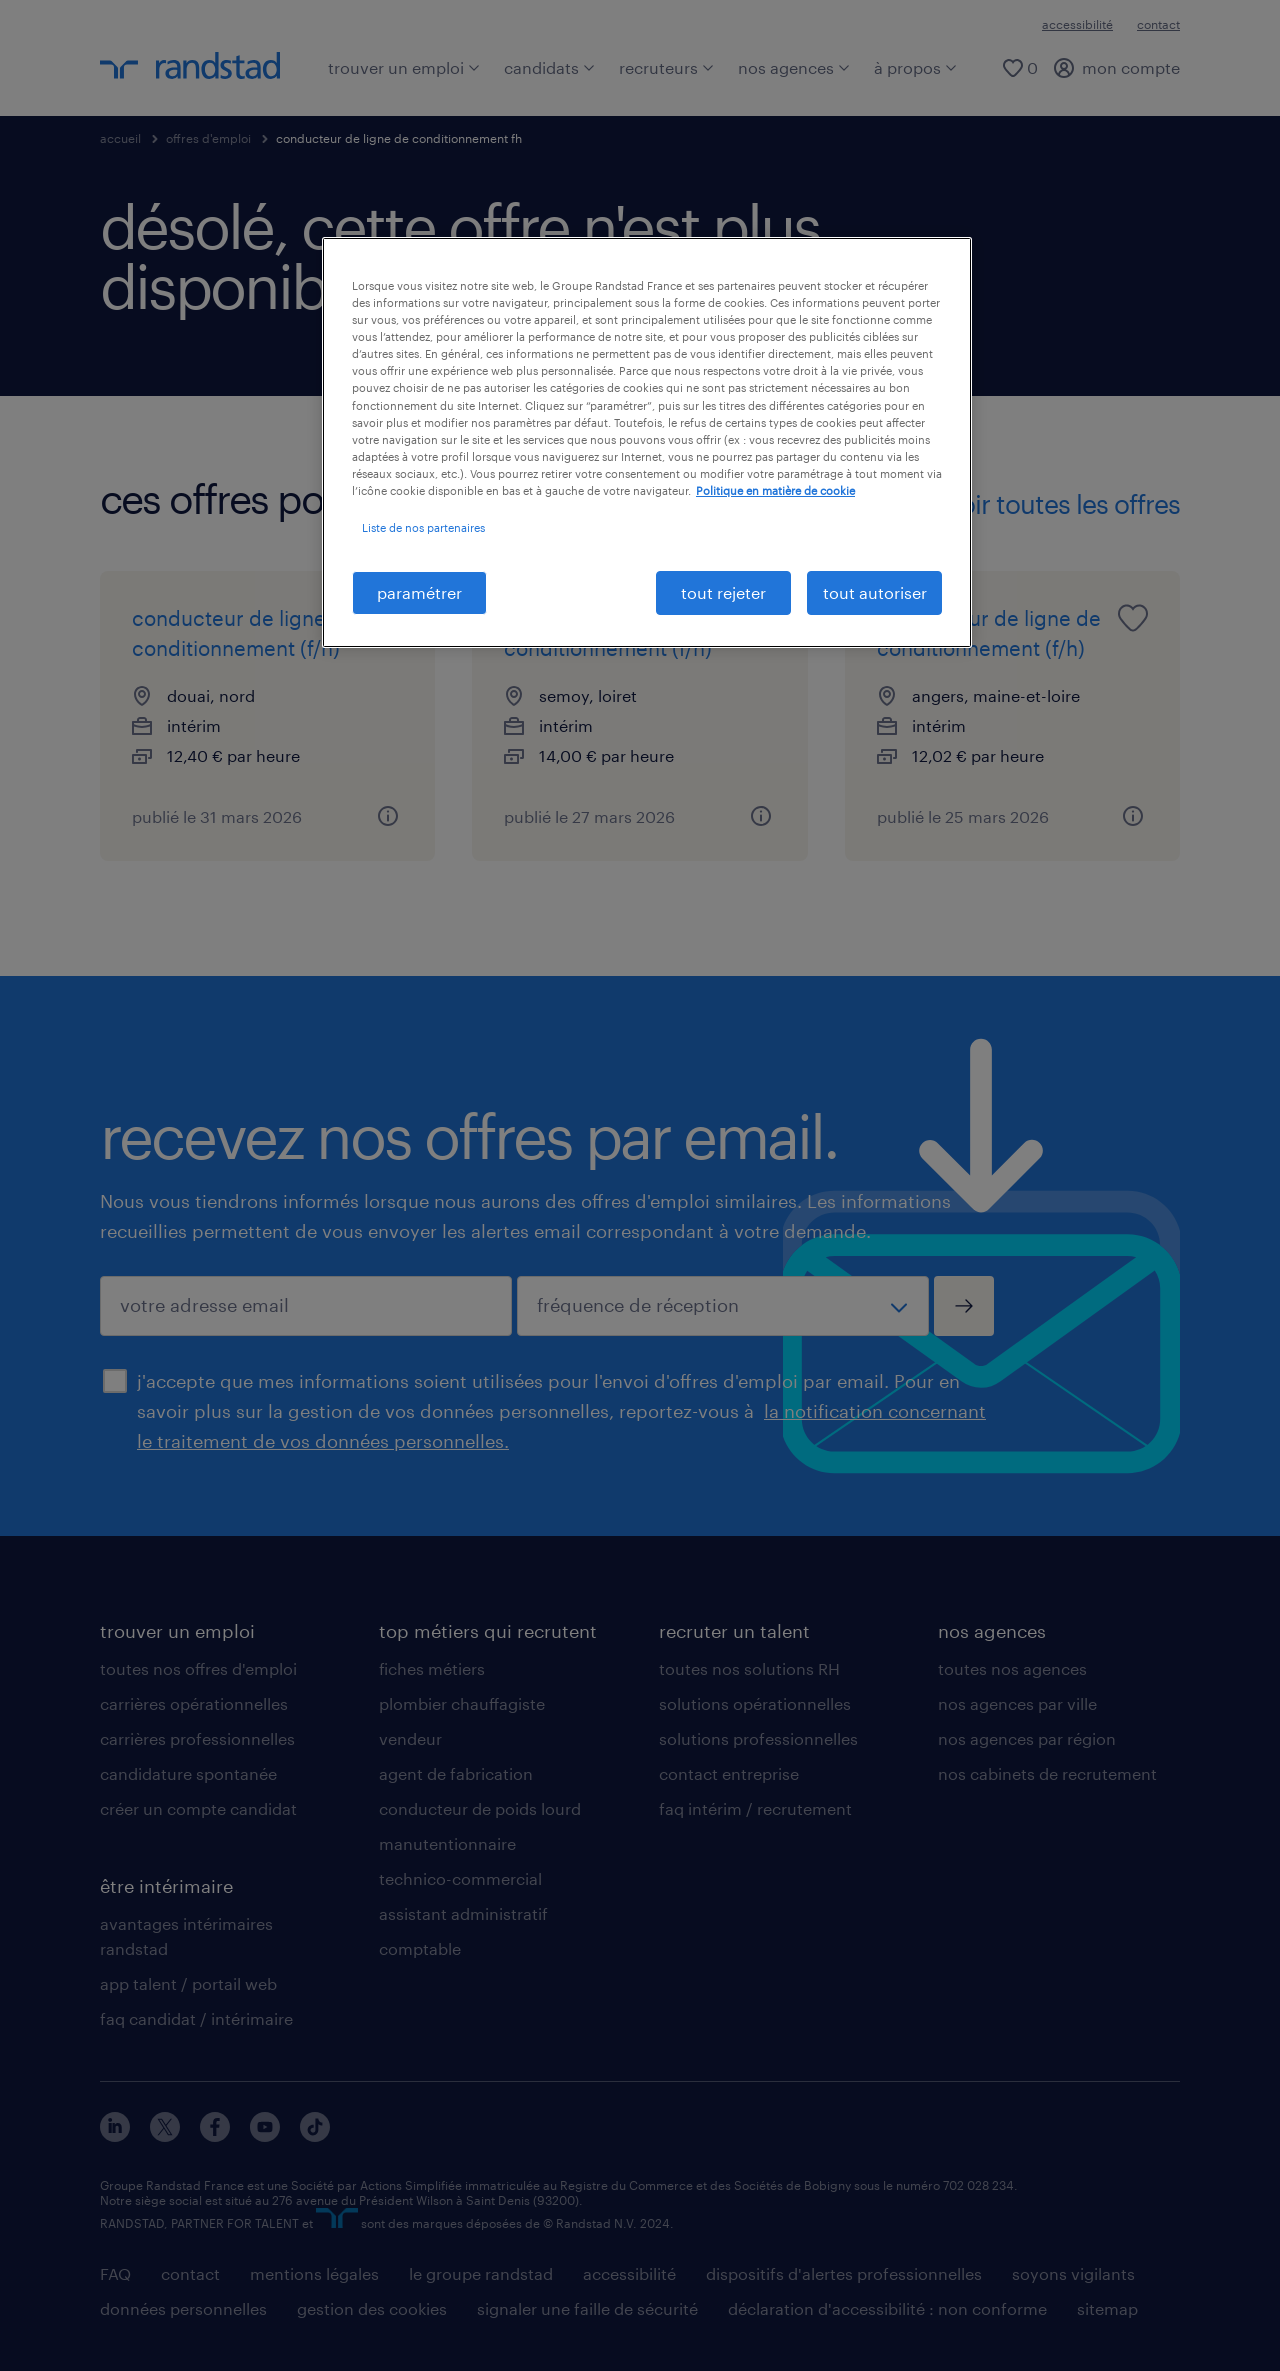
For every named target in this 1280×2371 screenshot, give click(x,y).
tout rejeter (723, 592)
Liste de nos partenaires (423, 527)
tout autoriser (875, 592)
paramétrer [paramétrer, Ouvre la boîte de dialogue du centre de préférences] (419, 592)
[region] (647, 442)
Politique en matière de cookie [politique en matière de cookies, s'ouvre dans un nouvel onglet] (775, 490)
